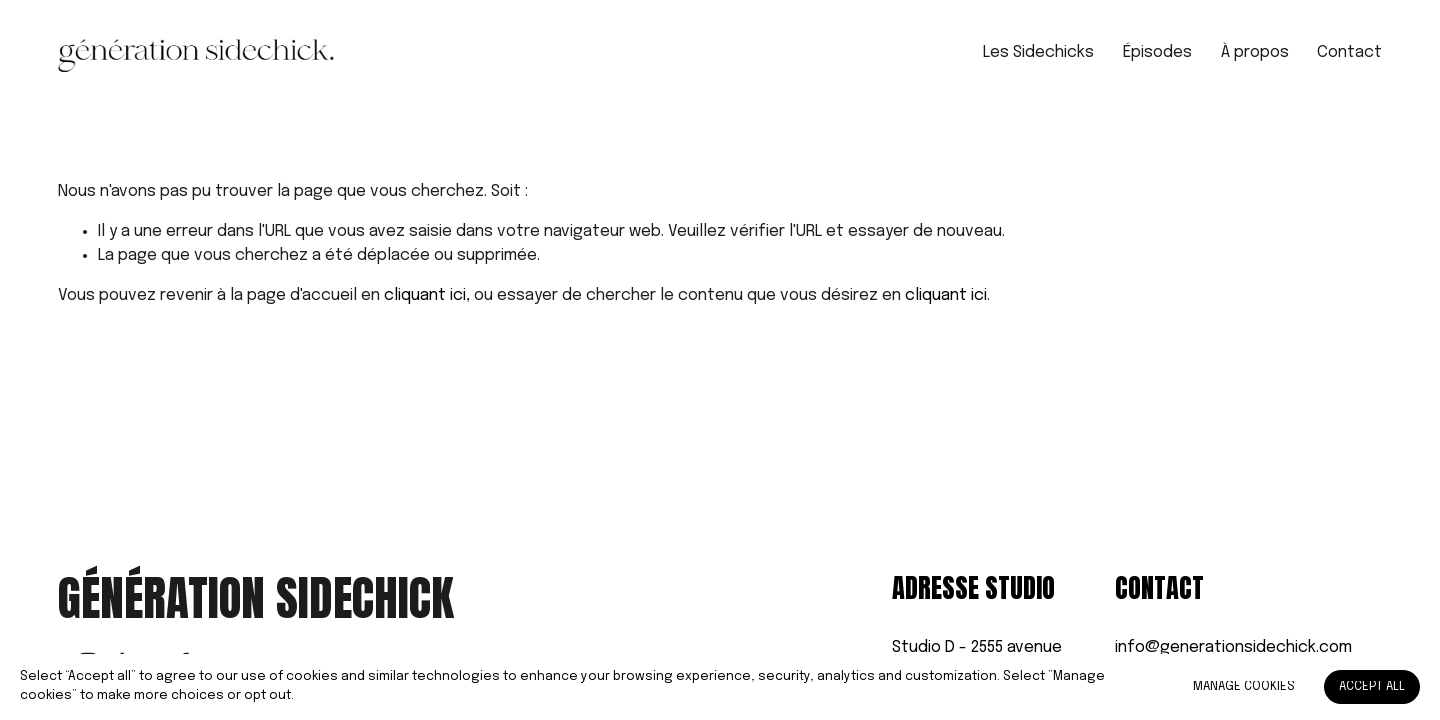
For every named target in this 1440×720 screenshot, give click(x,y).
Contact (1349, 52)
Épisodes (1157, 52)
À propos (1255, 52)
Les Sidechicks (1038, 52)
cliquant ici (425, 295)
